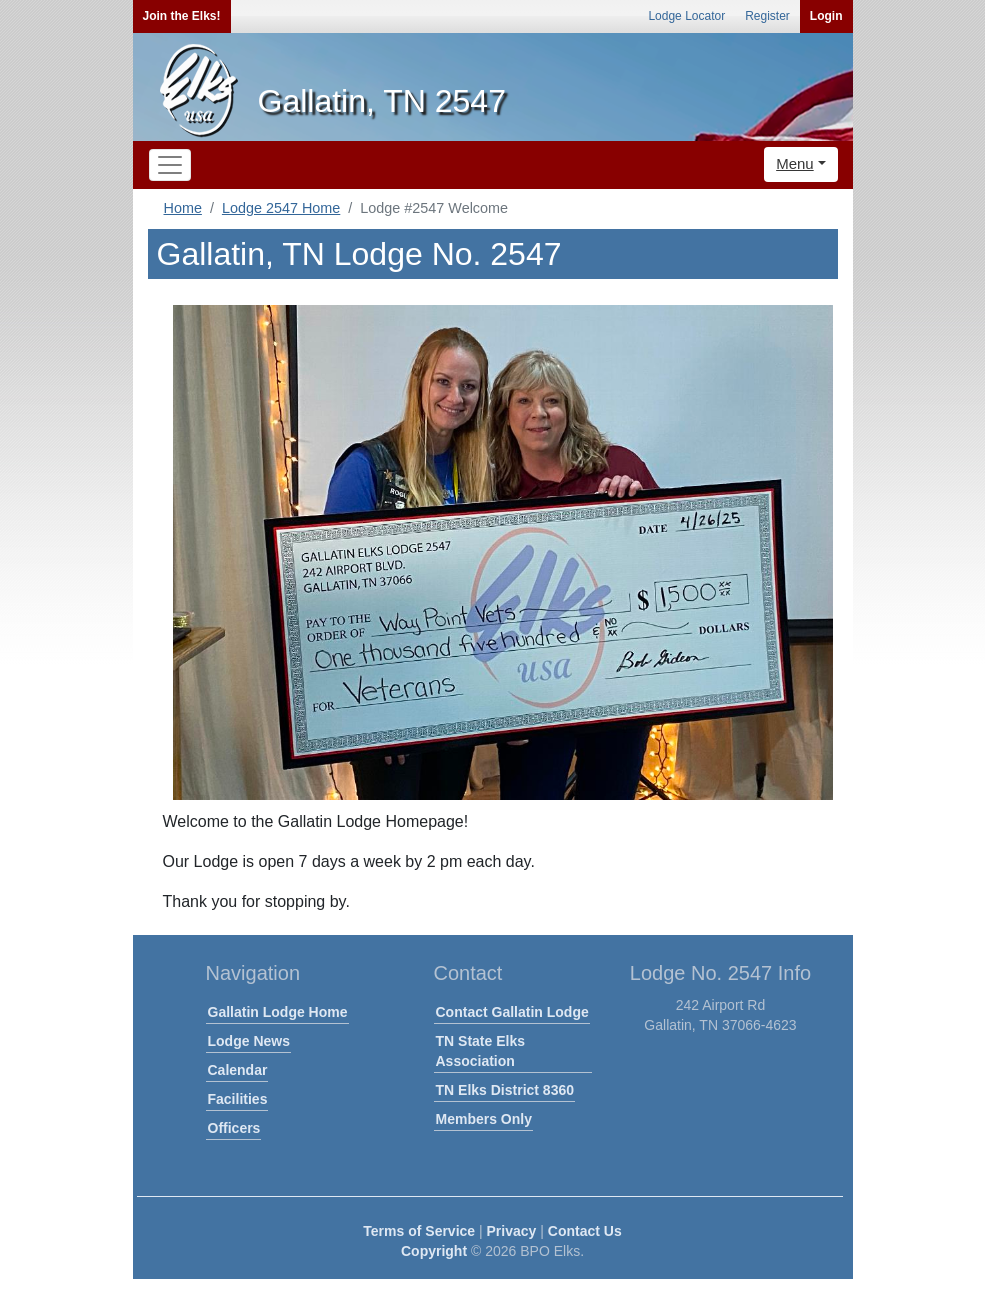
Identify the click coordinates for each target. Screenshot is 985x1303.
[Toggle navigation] (170, 165)
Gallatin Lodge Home (278, 1012)
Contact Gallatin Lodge (512, 1012)
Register (767, 16)
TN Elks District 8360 (505, 1090)
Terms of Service (419, 1231)
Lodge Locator (686, 16)
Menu (795, 163)
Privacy (512, 1231)
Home (183, 208)
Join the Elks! (182, 16)
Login (826, 16)
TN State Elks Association (480, 1051)
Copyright (434, 1251)
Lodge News (249, 1041)
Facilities (238, 1099)
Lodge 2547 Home (281, 208)
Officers (234, 1128)
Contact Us (585, 1231)
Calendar (238, 1070)
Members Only (484, 1119)
